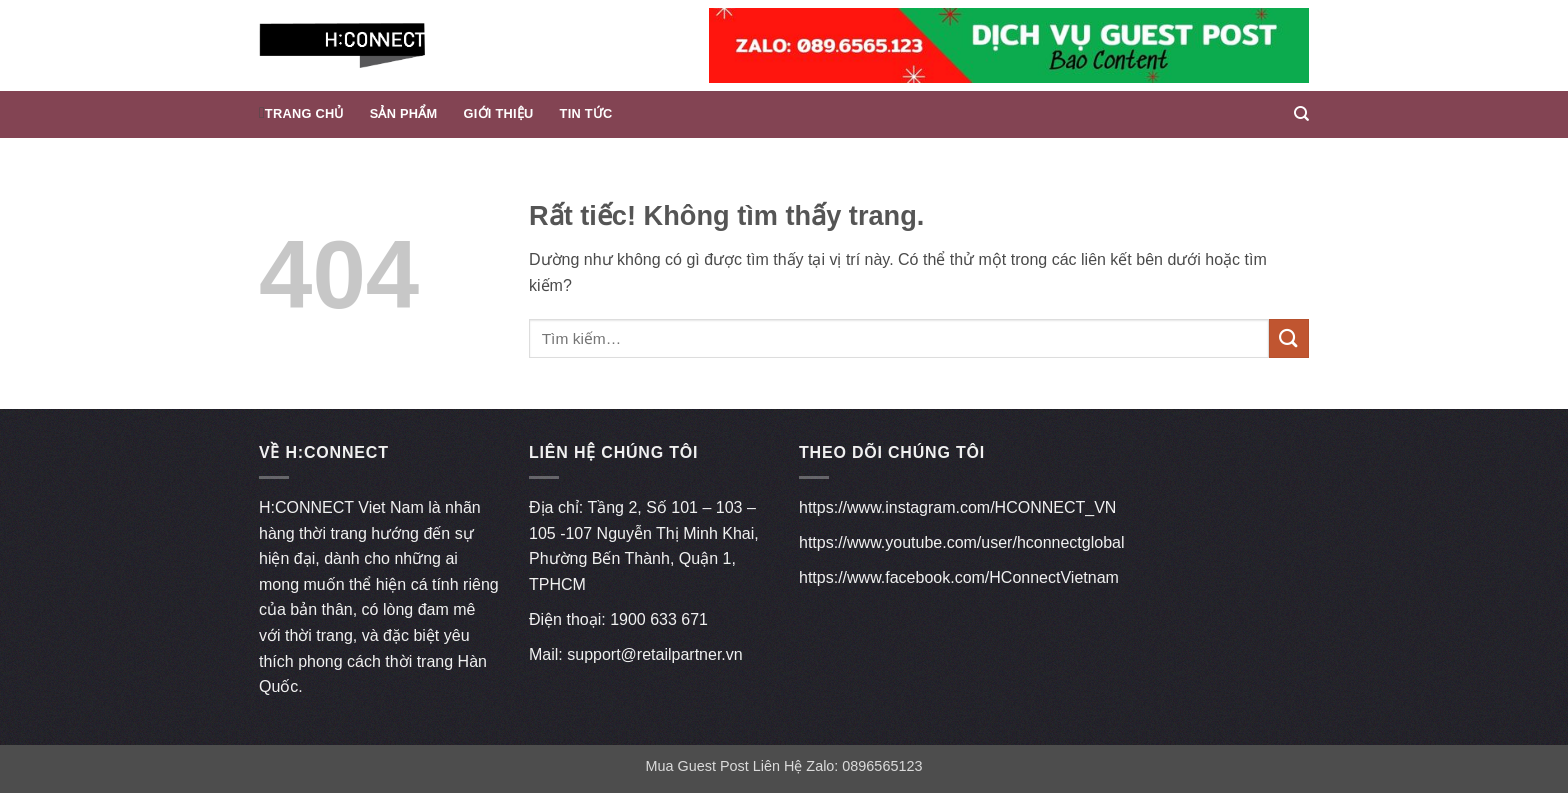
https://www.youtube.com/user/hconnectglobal (962, 542)
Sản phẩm (404, 113)
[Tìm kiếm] (1301, 114)
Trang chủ (304, 113)
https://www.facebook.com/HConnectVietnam (959, 577)
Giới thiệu (499, 113)
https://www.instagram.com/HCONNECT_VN (957, 507)
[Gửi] (1289, 338)
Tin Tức (586, 113)
